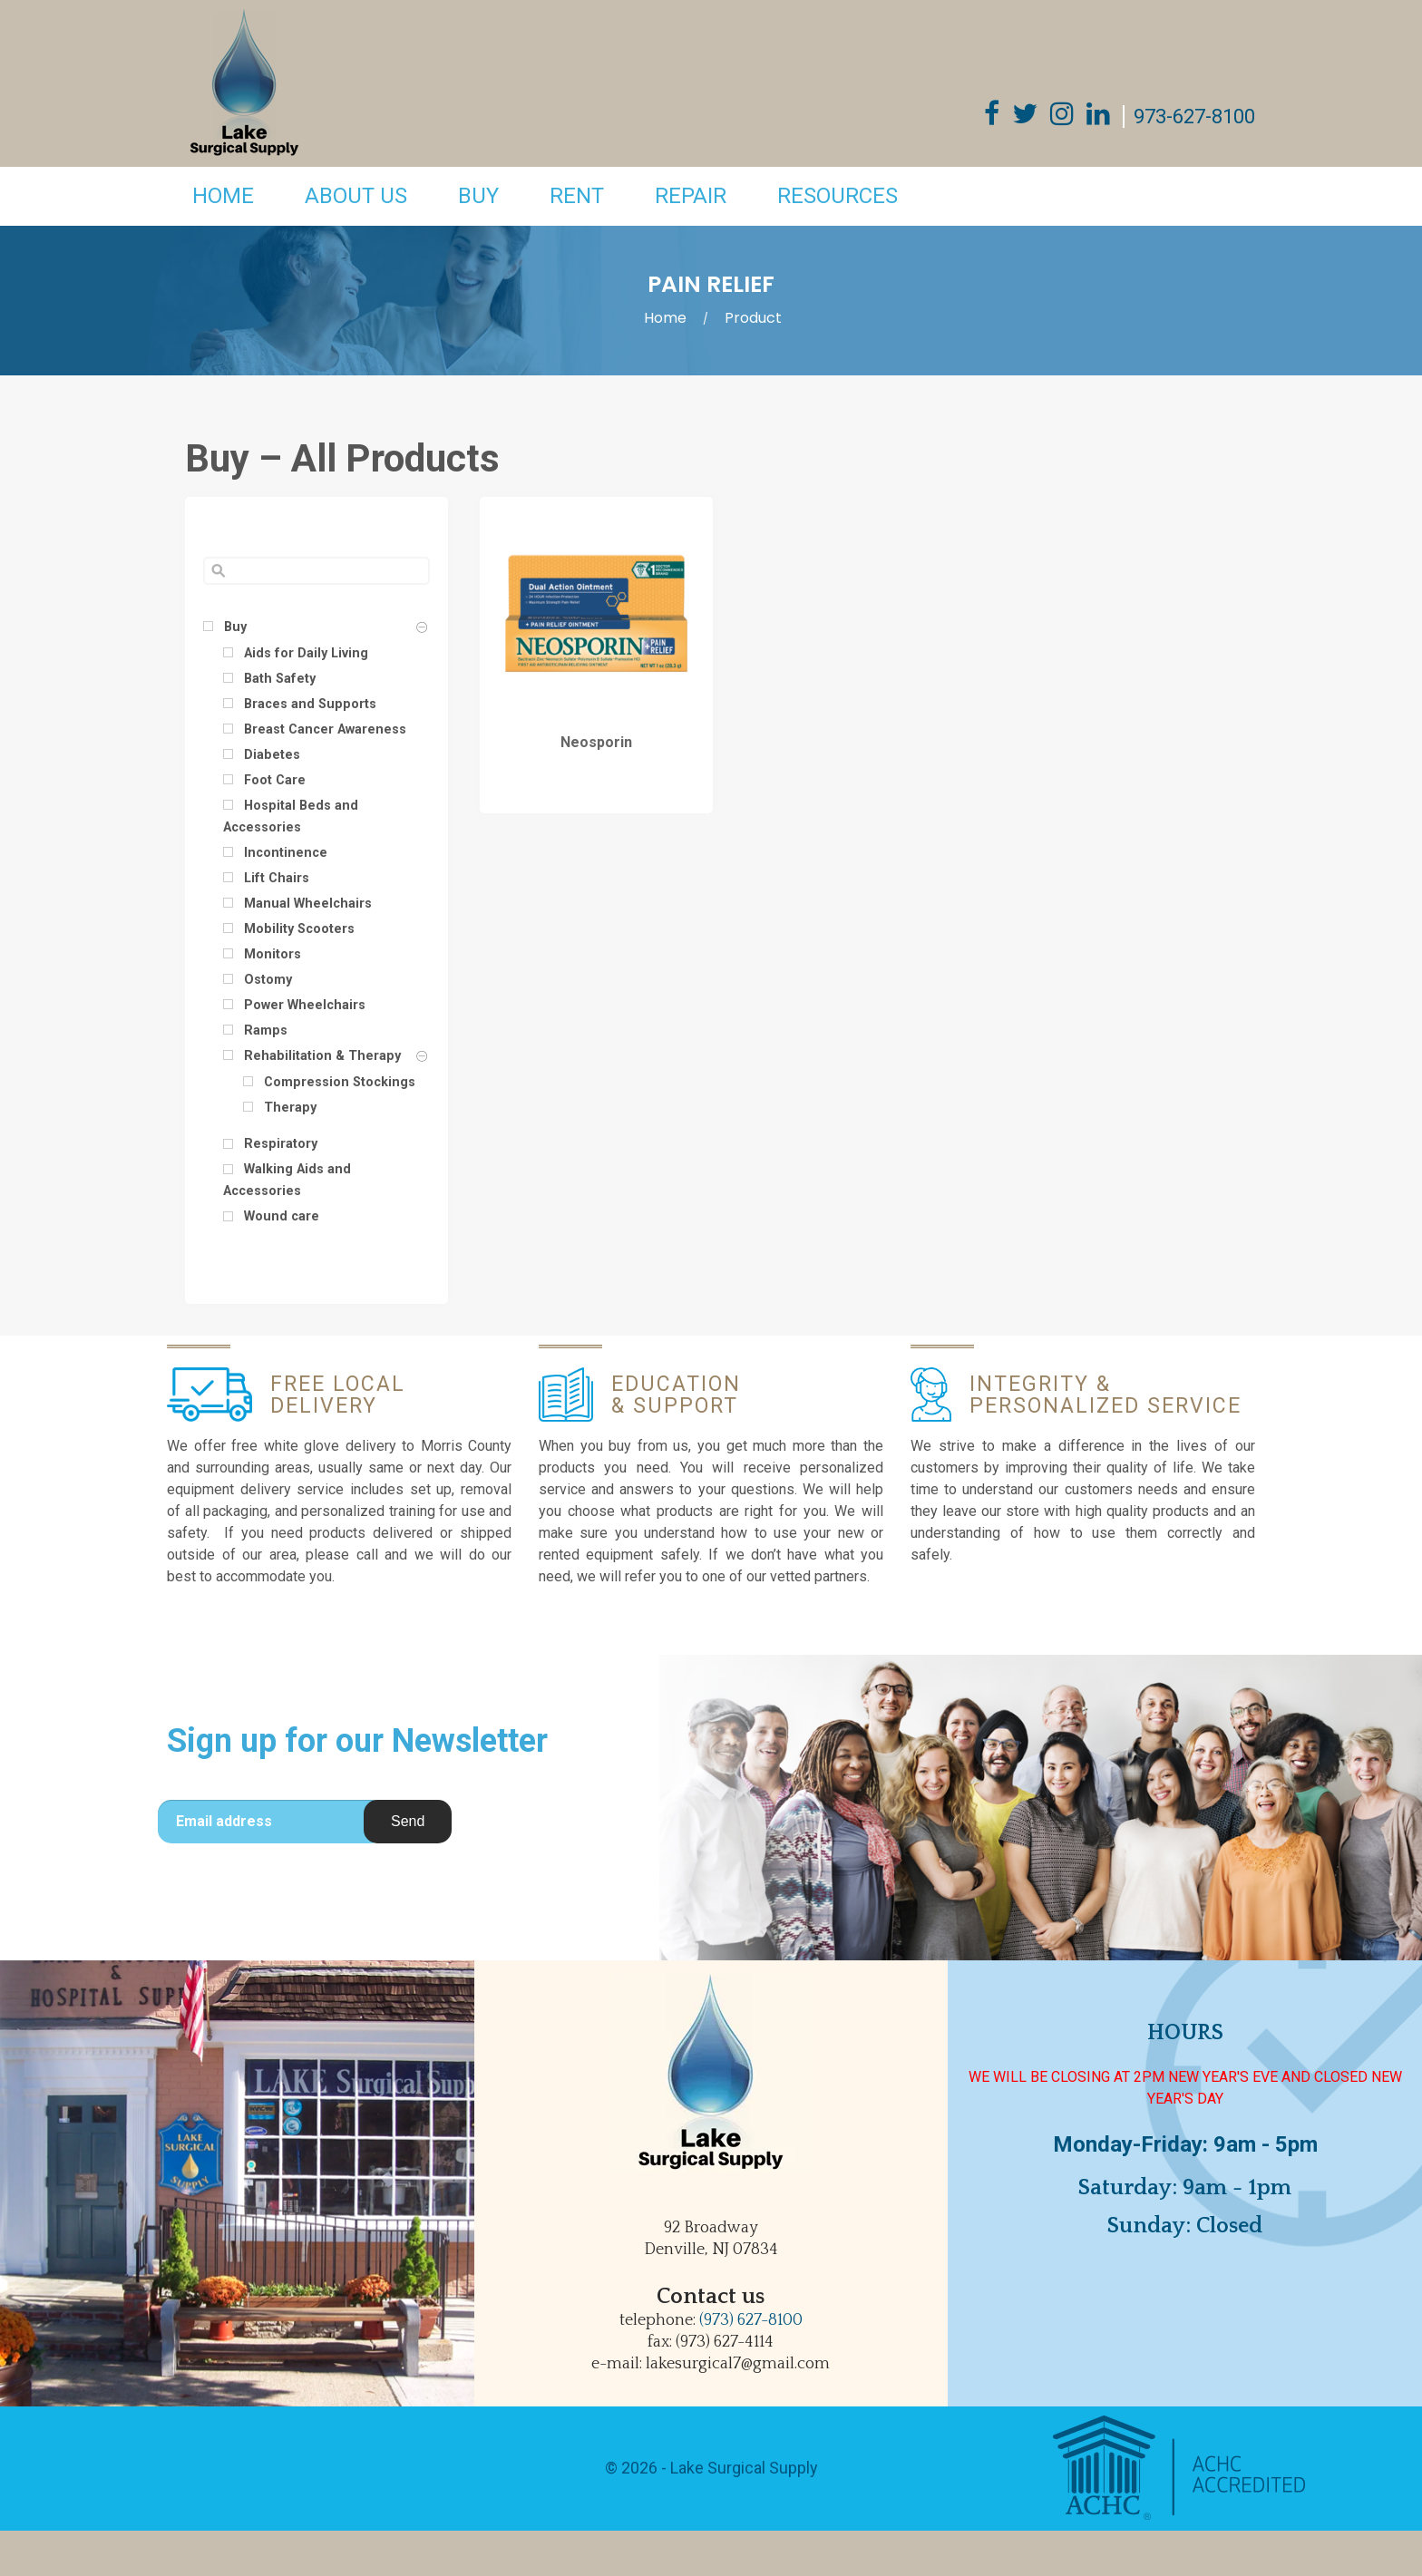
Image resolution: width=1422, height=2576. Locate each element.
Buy (478, 196)
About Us (356, 196)
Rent (577, 196)
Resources (837, 196)
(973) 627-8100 (751, 2320)
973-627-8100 (1194, 116)
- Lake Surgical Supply (737, 2467)
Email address (224, 1821)
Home (223, 196)
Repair (690, 196)
